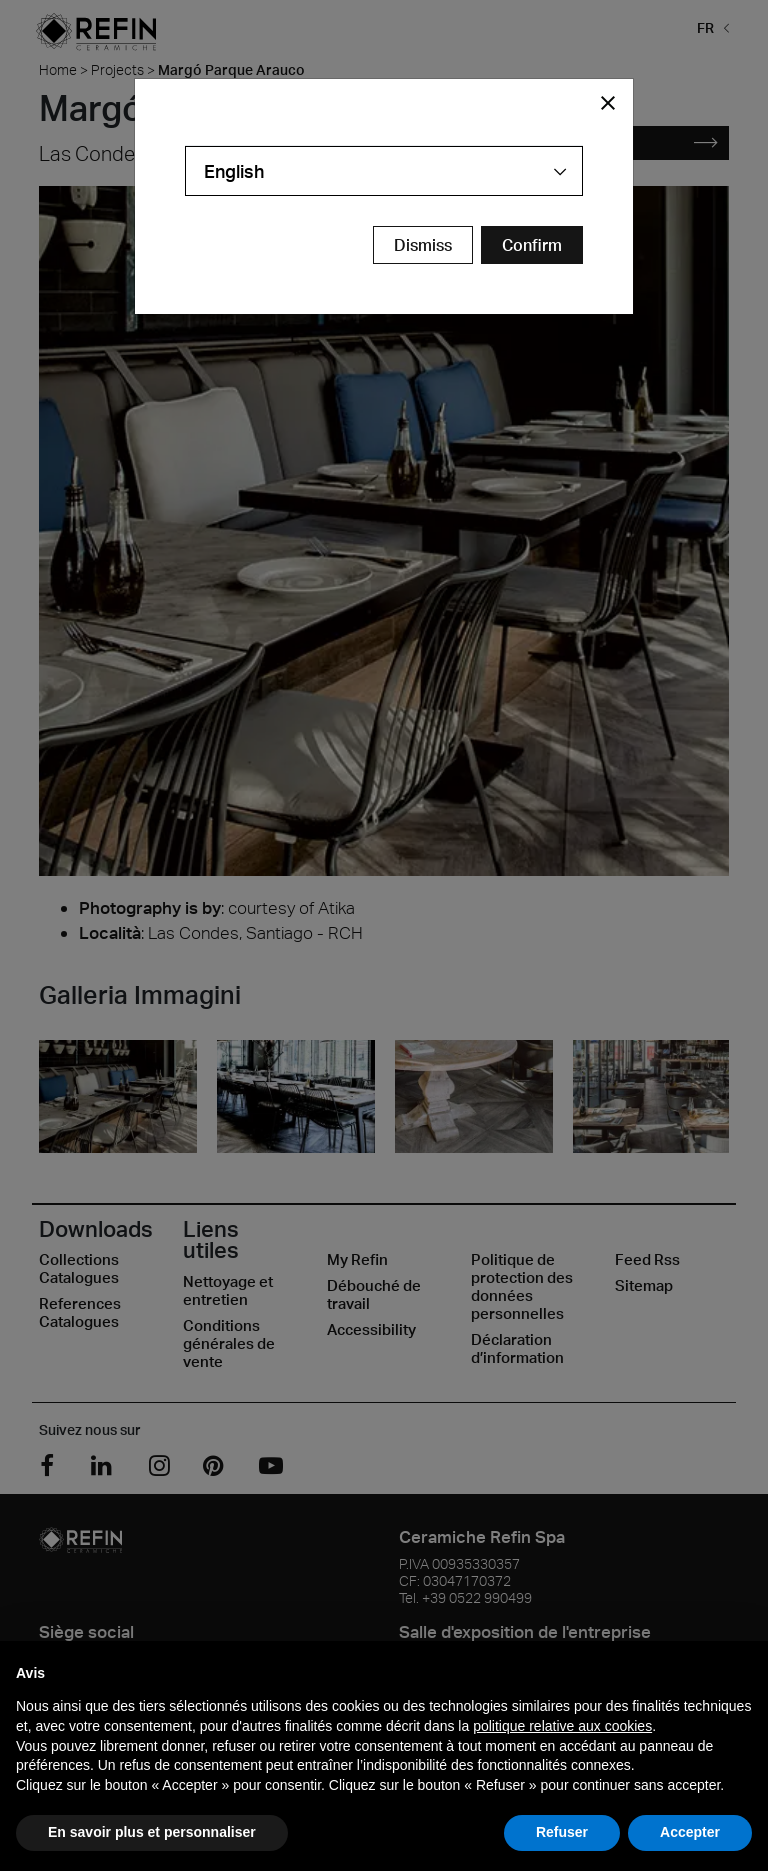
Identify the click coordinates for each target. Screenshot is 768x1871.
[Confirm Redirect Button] (532, 245)
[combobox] (384, 171)
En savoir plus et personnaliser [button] (152, 1832)
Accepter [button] (690, 1832)
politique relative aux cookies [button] (562, 1726)
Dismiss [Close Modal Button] (423, 245)
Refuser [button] (562, 1832)
